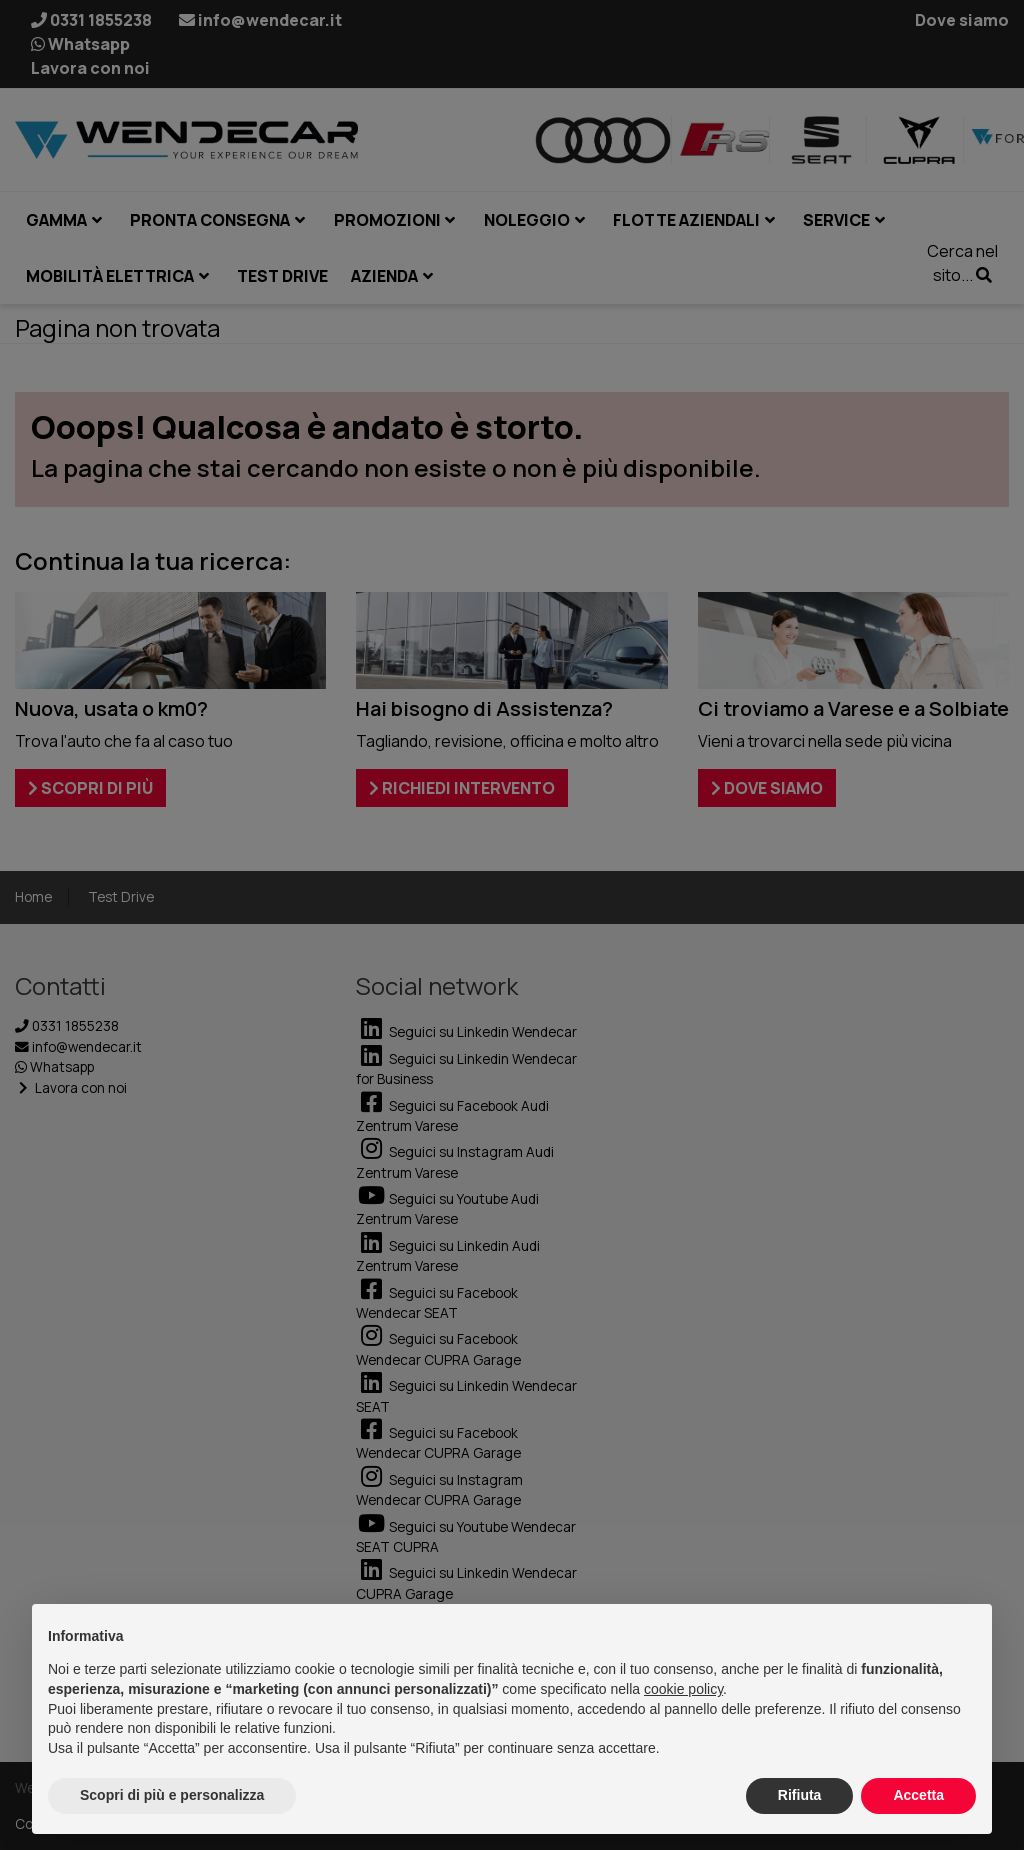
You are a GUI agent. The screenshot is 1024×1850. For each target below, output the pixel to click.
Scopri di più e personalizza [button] (172, 1795)
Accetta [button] (918, 1795)
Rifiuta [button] (800, 1795)
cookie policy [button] (683, 1689)
